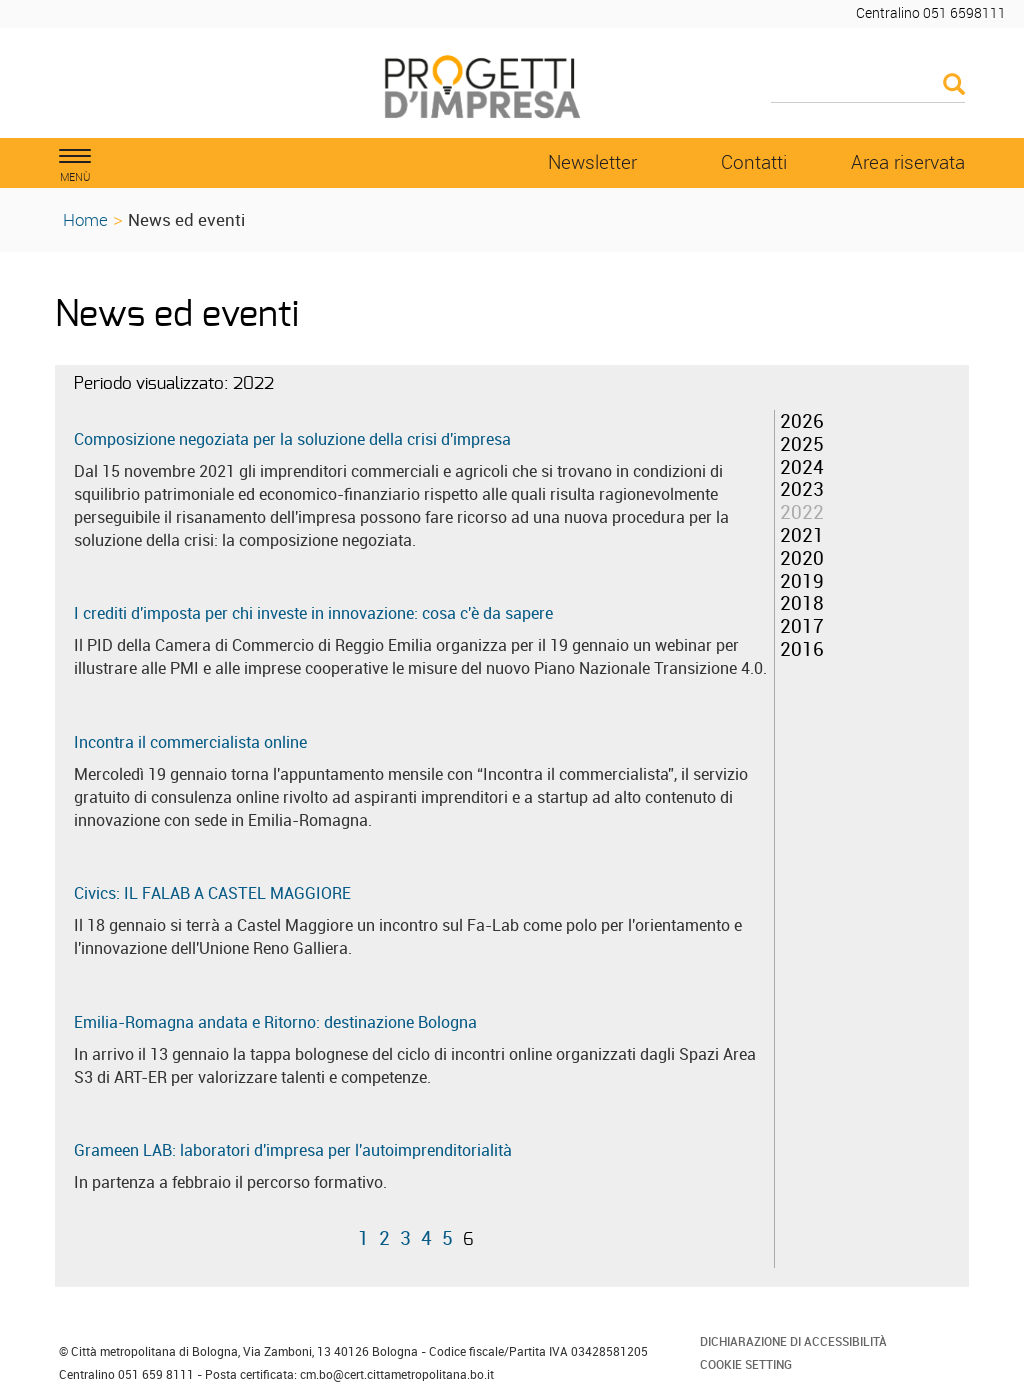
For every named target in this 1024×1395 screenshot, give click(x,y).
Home (85, 219)
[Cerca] (868, 86)
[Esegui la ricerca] (954, 85)
